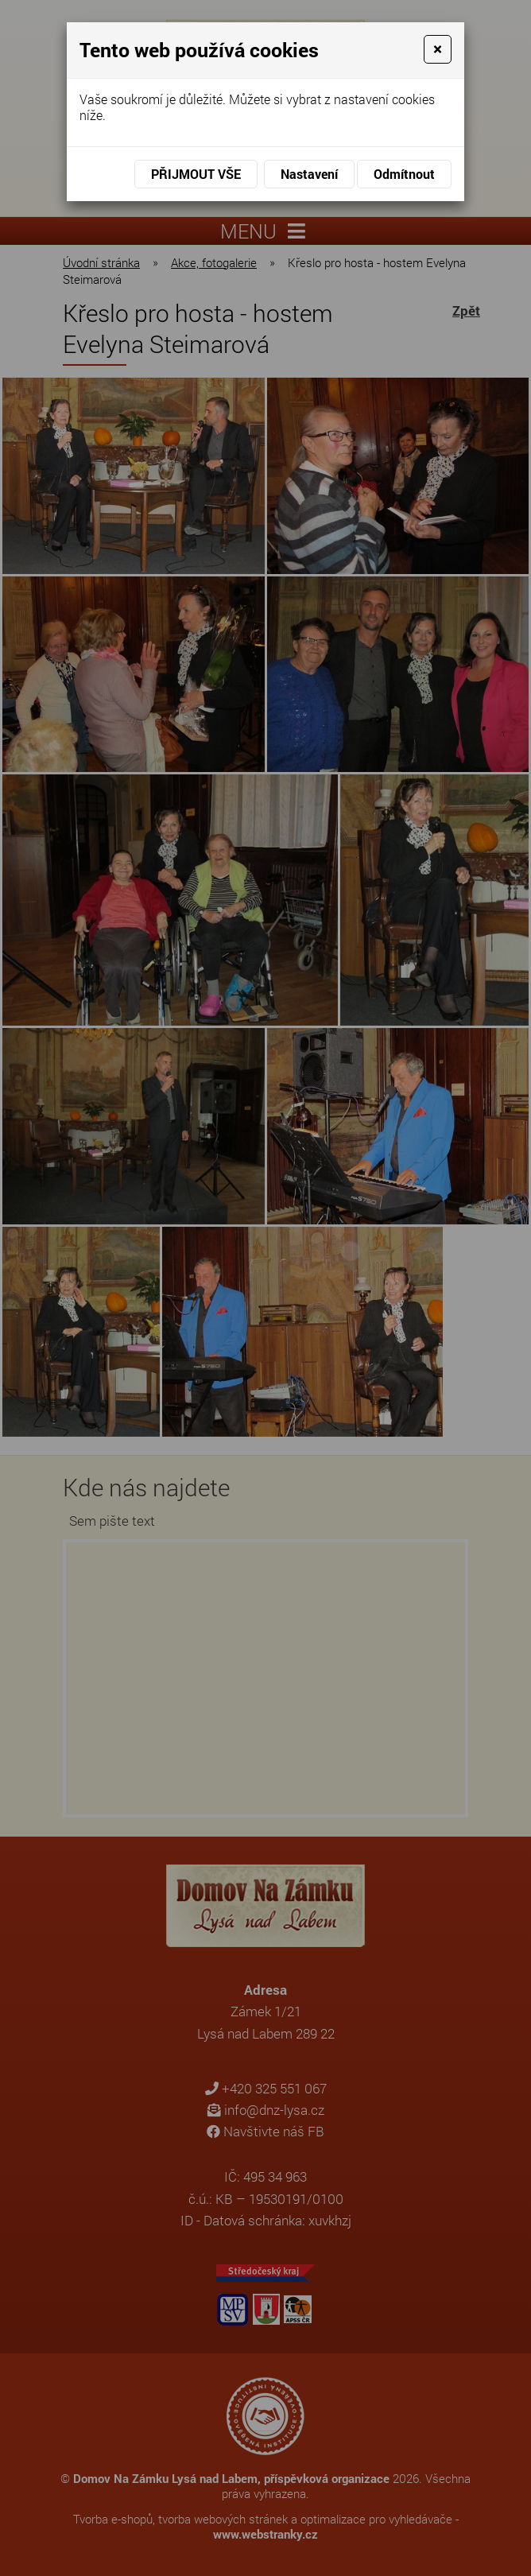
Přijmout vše (196, 173)
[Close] (438, 49)
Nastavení (309, 173)
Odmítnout (404, 173)
